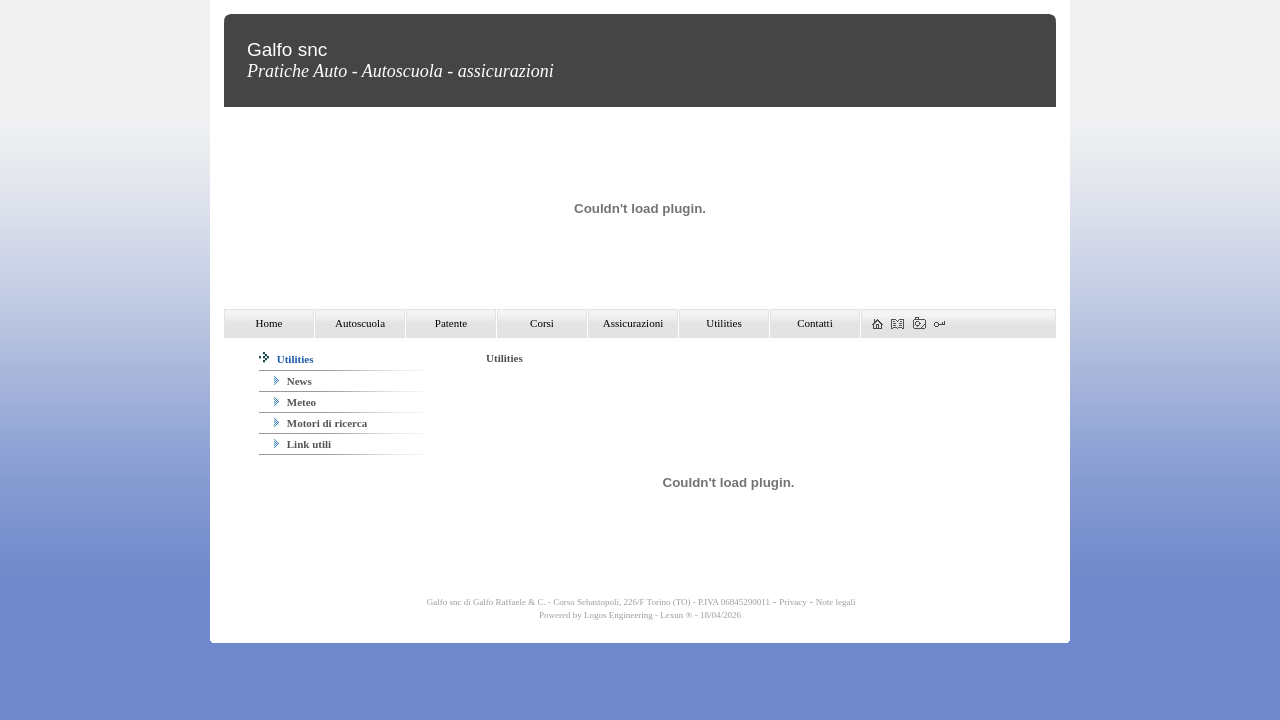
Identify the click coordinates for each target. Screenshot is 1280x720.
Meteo (295, 402)
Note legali (836, 602)
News (293, 381)
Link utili (302, 444)
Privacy (793, 602)
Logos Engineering (618, 615)
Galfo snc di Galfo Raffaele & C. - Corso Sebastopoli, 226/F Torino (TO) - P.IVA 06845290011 (597, 602)
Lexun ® (676, 615)
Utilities (286, 359)
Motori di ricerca (320, 423)
